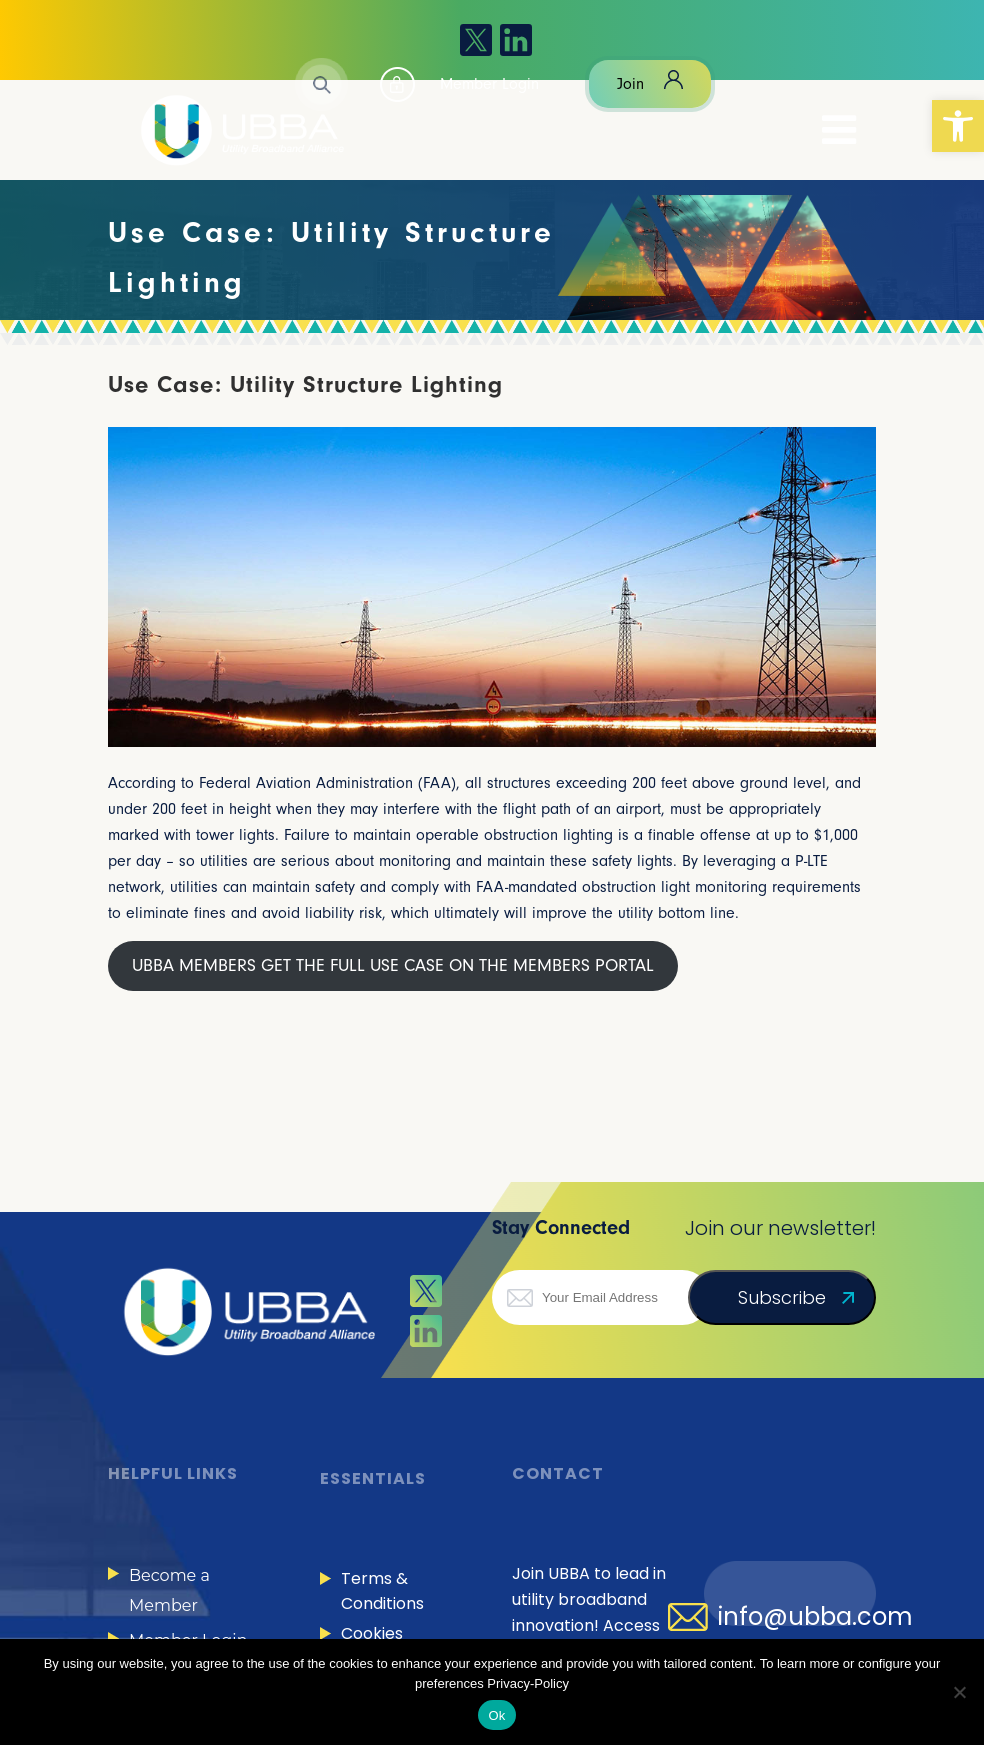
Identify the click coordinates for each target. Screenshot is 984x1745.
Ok (496, 1715)
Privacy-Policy (528, 1683)
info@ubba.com (815, 1617)
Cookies (372, 1633)
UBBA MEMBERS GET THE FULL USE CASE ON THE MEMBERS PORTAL (393, 965)
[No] (959, 1692)
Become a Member (169, 1590)
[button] (958, 126)
